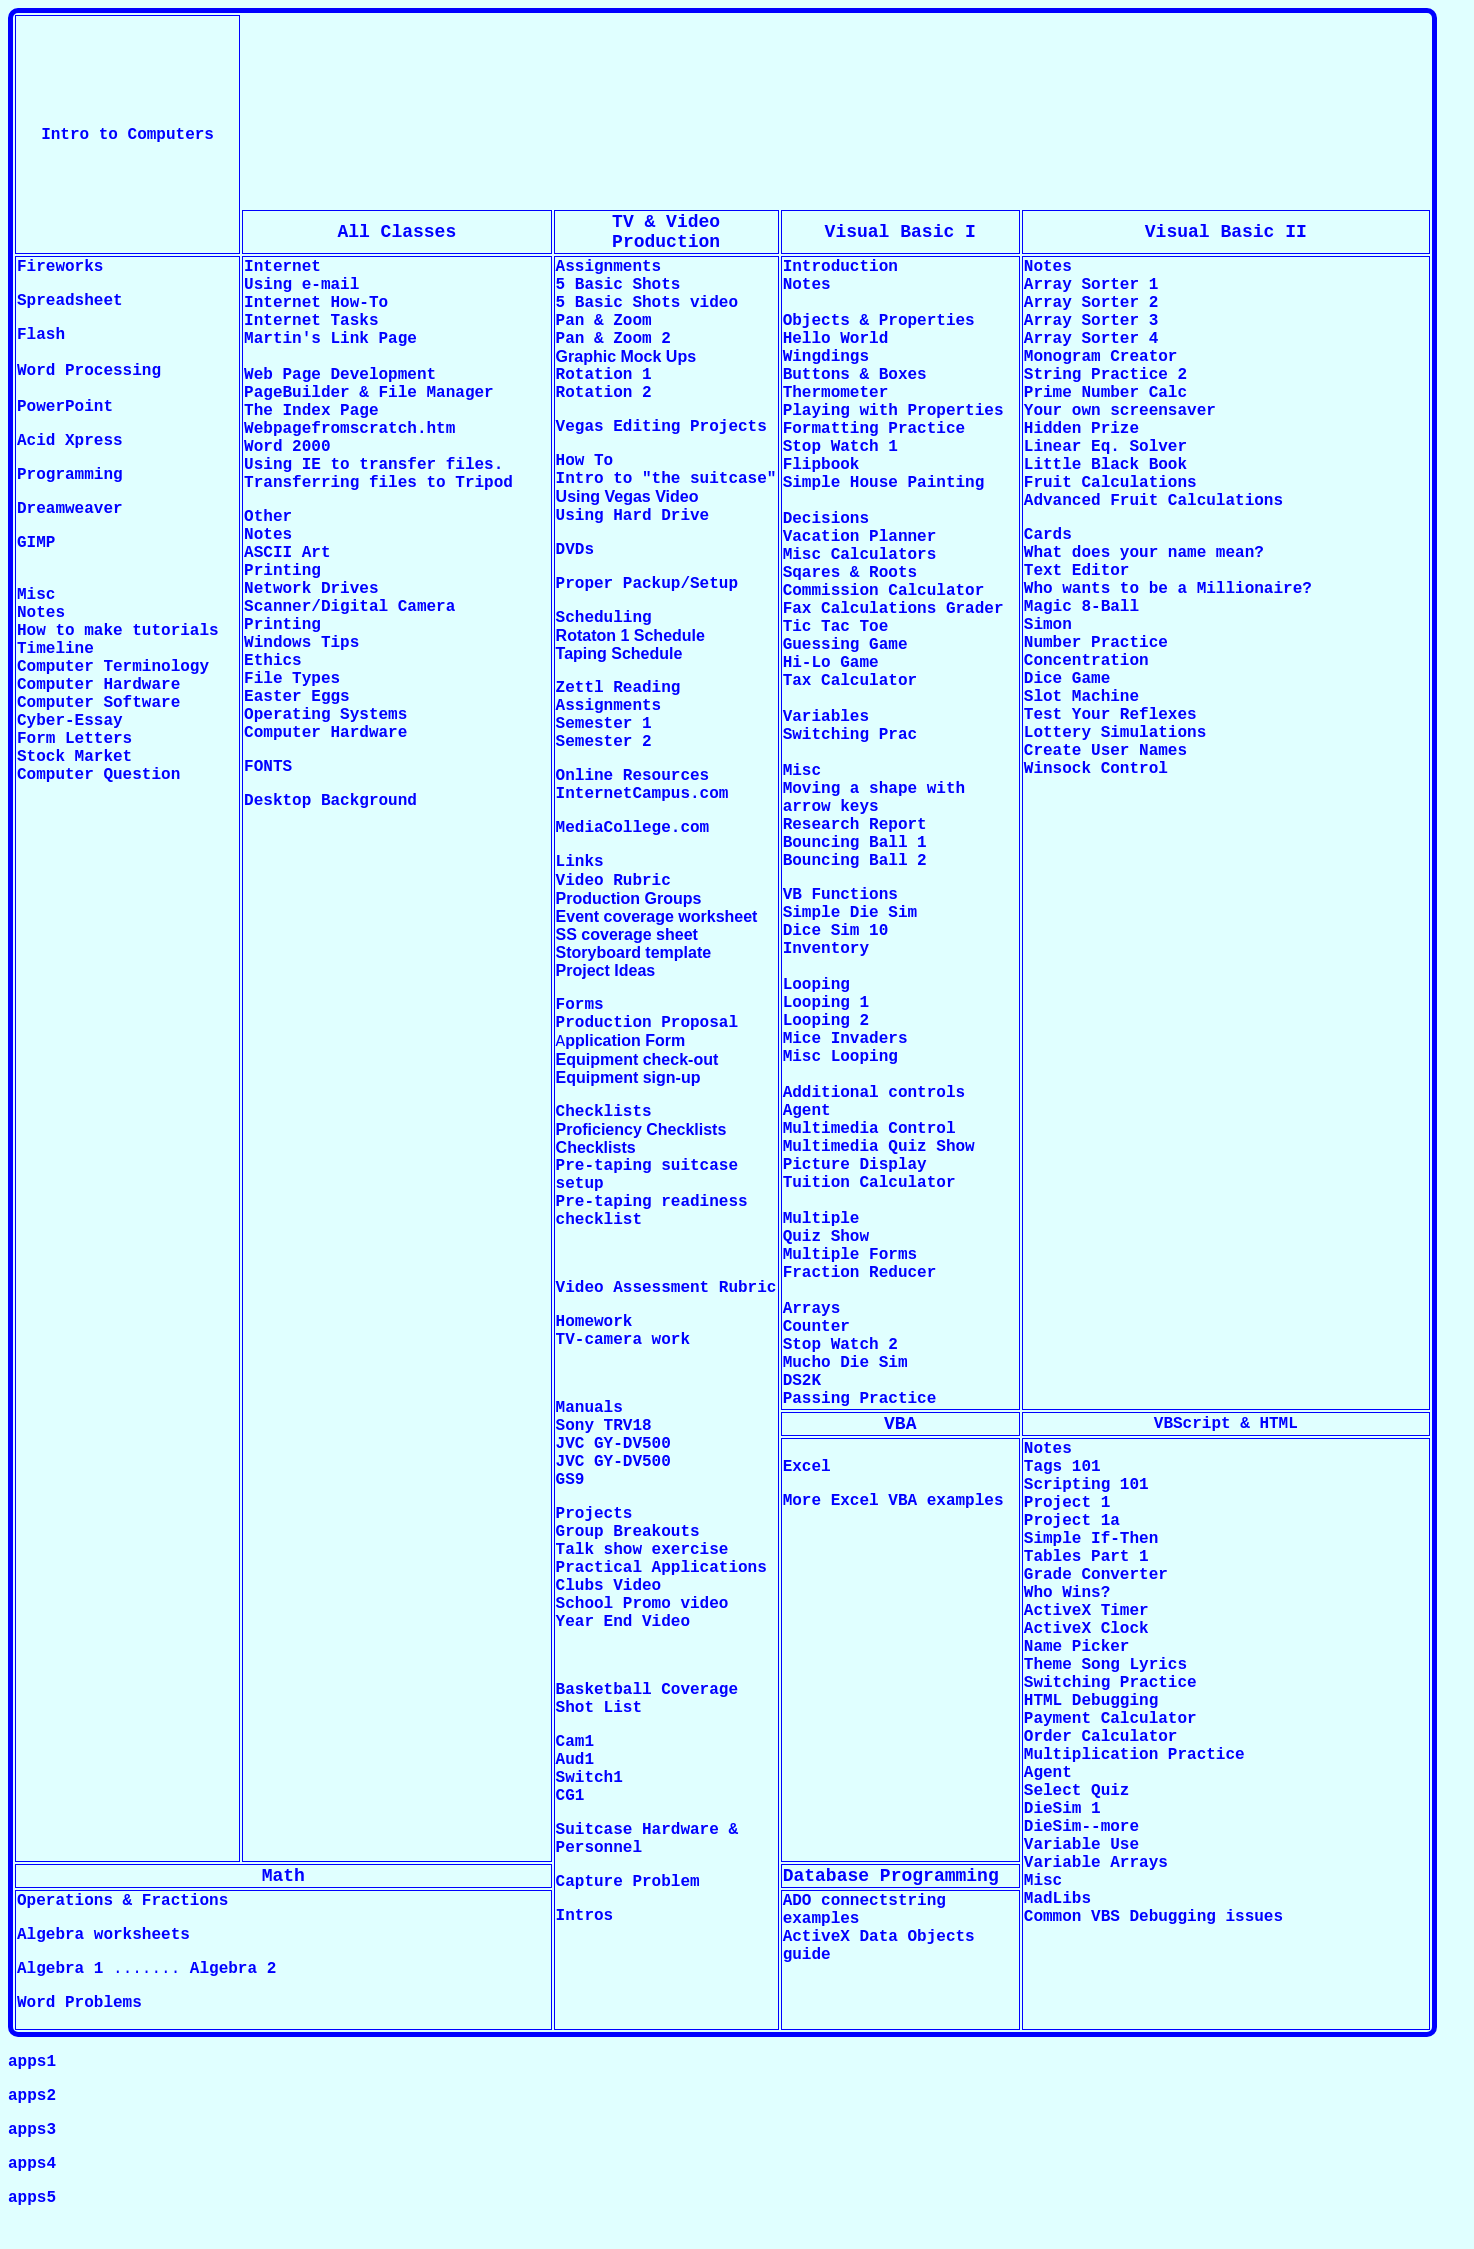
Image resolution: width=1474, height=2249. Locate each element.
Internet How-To (316, 303)
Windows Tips (301, 643)
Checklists (596, 1147)
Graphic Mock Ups (626, 356)
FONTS (268, 767)
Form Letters (74, 739)
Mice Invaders (845, 1039)
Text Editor (1077, 571)
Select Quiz (1077, 1791)
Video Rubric (613, 881)
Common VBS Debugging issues (1153, 1917)
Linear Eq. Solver (1105, 447)
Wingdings (826, 357)
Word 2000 (287, 447)
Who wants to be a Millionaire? (1168, 589)
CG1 (570, 1796)
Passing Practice (860, 1399)
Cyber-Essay (70, 721)
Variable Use (1081, 1845)
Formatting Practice (874, 429)
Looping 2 (826, 1021)
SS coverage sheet (627, 934)
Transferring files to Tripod (378, 483)
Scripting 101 (1086, 1485)
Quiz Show (826, 1237)
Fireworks (60, 267)
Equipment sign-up (628, 1077)
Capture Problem (628, 1882)
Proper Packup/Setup (647, 584)
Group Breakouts (628, 1532)
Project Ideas (606, 970)
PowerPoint (65, 407)
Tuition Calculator (869, 1183)
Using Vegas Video (627, 496)
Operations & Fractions (122, 1901)
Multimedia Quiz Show (879, 1147)
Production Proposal (647, 1023)
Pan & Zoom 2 (613, 339)
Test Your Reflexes (1110, 715)
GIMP (36, 543)
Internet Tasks (311, 321)
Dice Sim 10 (836, 931)
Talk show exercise (642, 1550)
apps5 (32, 2198)
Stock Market (74, 757)
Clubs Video (609, 1586)
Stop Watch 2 (840, 1345)
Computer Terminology (113, 667)
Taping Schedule (619, 653)
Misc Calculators (860, 555)
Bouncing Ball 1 (855, 843)
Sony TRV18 (604, 1426)
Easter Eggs (297, 697)
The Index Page (316, 411)
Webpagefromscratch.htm (349, 429)
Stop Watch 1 (840, 447)
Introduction (840, 267)
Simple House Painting (884, 483)
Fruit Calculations (1110, 483)
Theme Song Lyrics (1105, 1665)
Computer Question (98, 775)
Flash (41, 335)
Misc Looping (840, 1057)
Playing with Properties (893, 411)
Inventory (826, 949)
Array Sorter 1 (1091, 285)
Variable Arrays (1096, 1863)
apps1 (32, 2062)
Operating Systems (325, 715)
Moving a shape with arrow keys (874, 798)
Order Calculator (1101, 1737)
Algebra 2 (233, 1969)
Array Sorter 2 (1091, 303)
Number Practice (1096, 643)
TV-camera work (623, 1340)
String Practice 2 (1105, 375)
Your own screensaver (1120, 411)
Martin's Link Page (330, 339)
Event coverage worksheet (657, 916)
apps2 (32, 2096)
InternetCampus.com (642, 794)
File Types (292, 679)
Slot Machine (1081, 697)
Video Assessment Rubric (666, 1288)
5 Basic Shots (618, 285)
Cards (1048, 535)
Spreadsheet (70, 301)
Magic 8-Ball (1081, 607)
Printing (282, 571)
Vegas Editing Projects (661, 427)
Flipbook (821, 465)
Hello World (836, 339)
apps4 (32, 2164)
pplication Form (625, 1040)
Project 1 (1067, 1503)
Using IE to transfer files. (373, 465)
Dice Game (1067, 679)
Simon (1048, 625)
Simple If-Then (1091, 1539)
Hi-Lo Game (831, 663)
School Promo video (642, 1604)
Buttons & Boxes (855, 375)
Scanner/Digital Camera (349, 607)
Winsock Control (1096, 769)
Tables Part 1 (1086, 1557)
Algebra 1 (60, 1969)
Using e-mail (301, 285)
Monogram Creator (1101, 357)
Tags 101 (1062, 1467)
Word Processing (89, 371)
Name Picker (1077, 1647)
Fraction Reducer (860, 1273)
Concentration (1086, 661)
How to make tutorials (118, 631)
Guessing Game (845, 645)
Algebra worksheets (103, 1935)
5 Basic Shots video (647, 303)
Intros (585, 1916)
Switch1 (589, 1778)
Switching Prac (850, 735)
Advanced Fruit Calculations (1153, 501)
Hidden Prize (1081, 429)
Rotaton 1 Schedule (630, 635)
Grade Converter (1096, 1575)
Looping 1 (826, 1003)
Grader (975, 609)
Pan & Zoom (604, 321)
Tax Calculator (850, 681)
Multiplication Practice (1134, 1755)
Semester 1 (604, 724)
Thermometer (836, 393)
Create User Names (1105, 751)
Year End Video (623, 1622)
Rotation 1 (604, 375)
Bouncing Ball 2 (855, 861)
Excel (807, 1467)
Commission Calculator (884, 591)
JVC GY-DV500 (613, 1444)
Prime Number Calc (1105, 393)
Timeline (55, 649)
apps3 (32, 2130)
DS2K (802, 1381)
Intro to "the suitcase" (666, 479)
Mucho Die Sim (845, 1363)
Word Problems (79, 2003)
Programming (70, 475)
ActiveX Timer (1086, 1611)
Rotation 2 (604, 393)
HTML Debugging (1091, 1701)
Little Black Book (1105, 465)
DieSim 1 (1062, 1809)
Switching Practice (1110, 1683)
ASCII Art (287, 553)
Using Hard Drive (633, 516)
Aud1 (575, 1760)
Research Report (855, 825)
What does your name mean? (1144, 553)
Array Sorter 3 (1091, 321)
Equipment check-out (637, 1059)
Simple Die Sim (855, 913)
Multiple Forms (850, 1255)
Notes (41, 613)
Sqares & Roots (850, 573)
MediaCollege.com (633, 828)
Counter (816, 1327)
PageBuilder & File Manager (369, 393)
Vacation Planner (860, 537)
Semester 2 (604, 742)
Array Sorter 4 (1091, 339)
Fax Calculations (860, 609)
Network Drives (311, 589)
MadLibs (1057, 1899)
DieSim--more (1081, 1827)
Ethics (273, 661)
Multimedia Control (869, 1129)
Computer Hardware (98, 685)
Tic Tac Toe (836, 627)
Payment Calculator (1110, 1719)
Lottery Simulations (1115, 733)
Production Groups (629, 898)
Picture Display (855, 1165)
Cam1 (575, 1742)
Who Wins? (1067, 1593)
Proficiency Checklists (641, 1129)
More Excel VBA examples (893, 1501)
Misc (1043, 1881)
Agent (807, 1111)
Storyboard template (634, 952)
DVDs (575, 550)
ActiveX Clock (1086, 1629)
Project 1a (1072, 1521)
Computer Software (98, 703)
